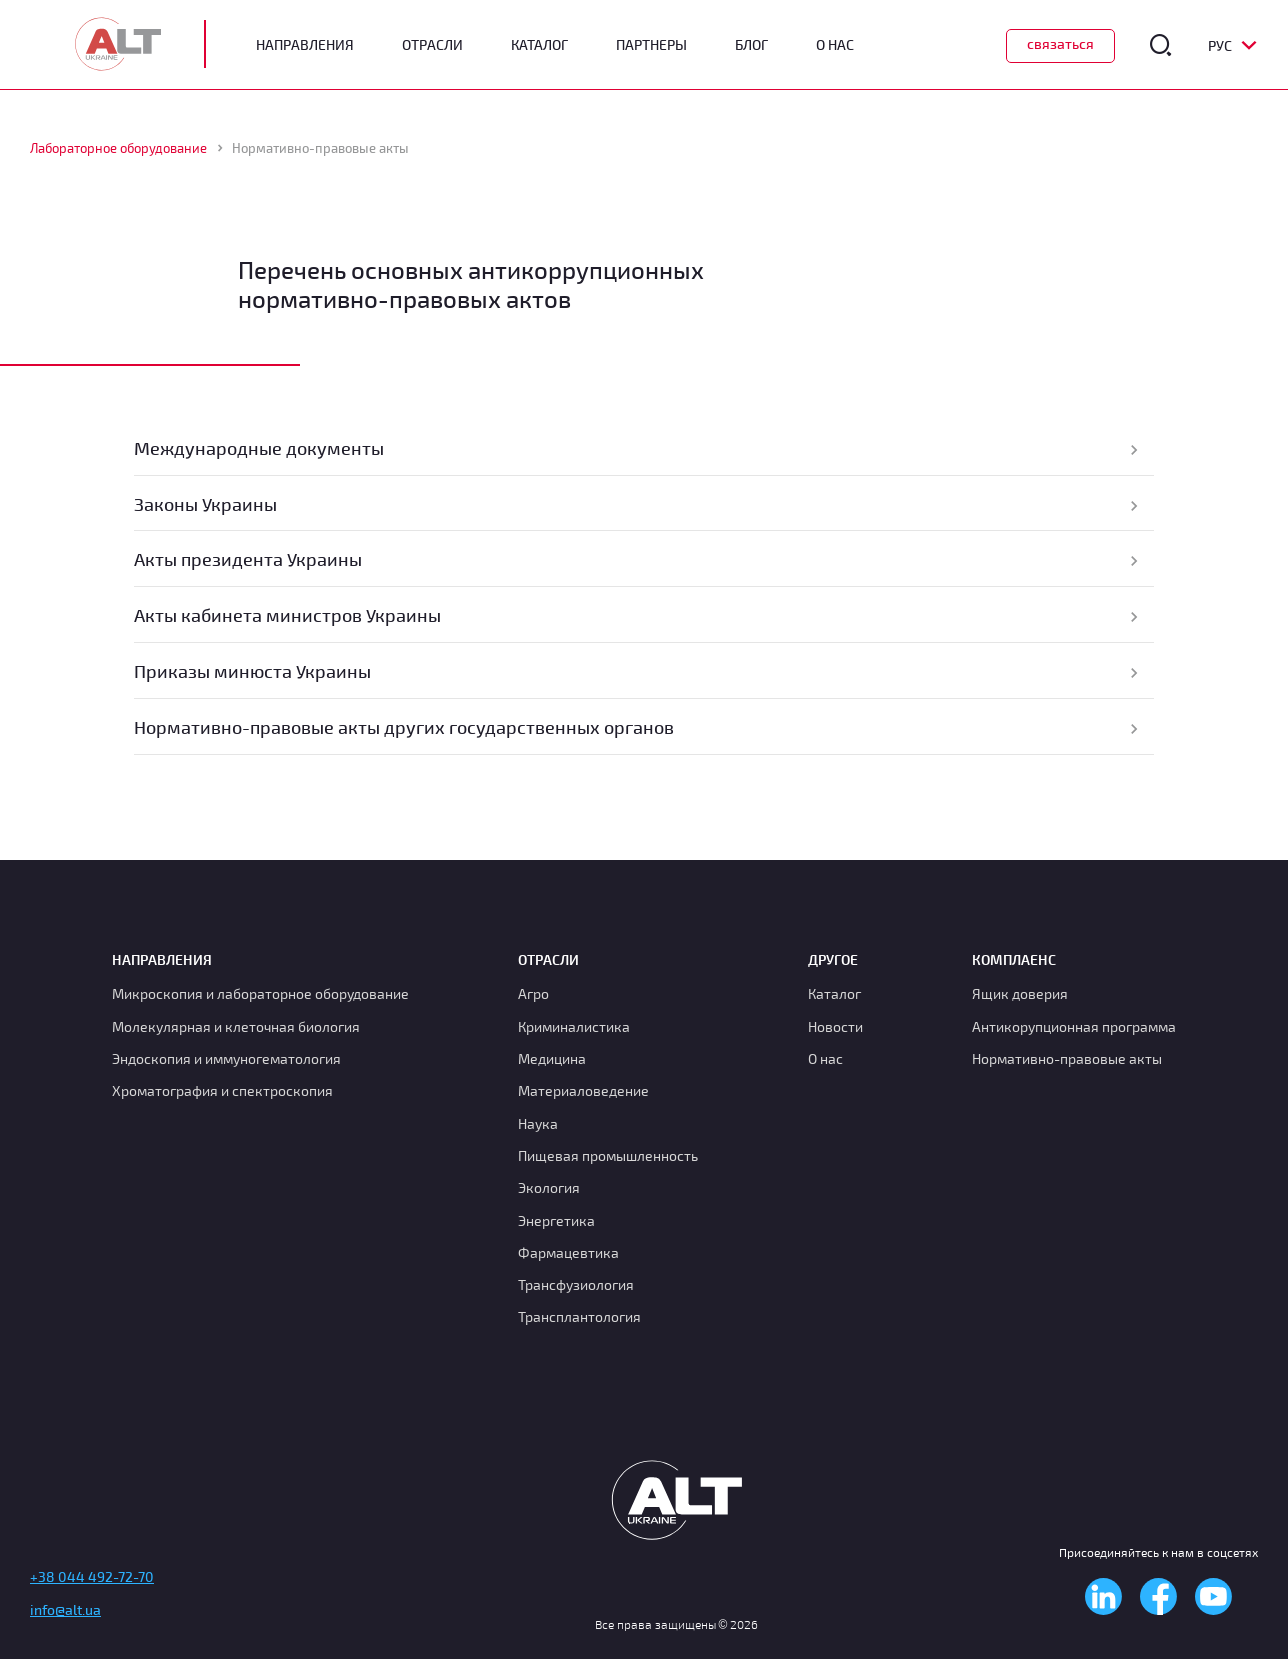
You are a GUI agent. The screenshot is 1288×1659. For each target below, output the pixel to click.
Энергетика (556, 1220)
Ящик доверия (1020, 993)
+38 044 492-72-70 (92, 1576)
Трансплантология (579, 1316)
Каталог (539, 45)
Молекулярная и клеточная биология (236, 1026)
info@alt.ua (65, 1609)
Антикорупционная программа (1074, 1026)
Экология (549, 1187)
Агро (533, 993)
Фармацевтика (568, 1252)
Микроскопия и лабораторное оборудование (260, 993)
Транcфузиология (576, 1284)
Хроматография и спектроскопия (222, 1090)
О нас (825, 1058)
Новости (835, 1026)
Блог (751, 45)
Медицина (552, 1058)
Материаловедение (583, 1090)
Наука (538, 1123)
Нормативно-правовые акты (1067, 1058)
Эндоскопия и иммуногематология (226, 1058)
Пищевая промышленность (608, 1155)
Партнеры (651, 45)
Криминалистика (574, 1026)
